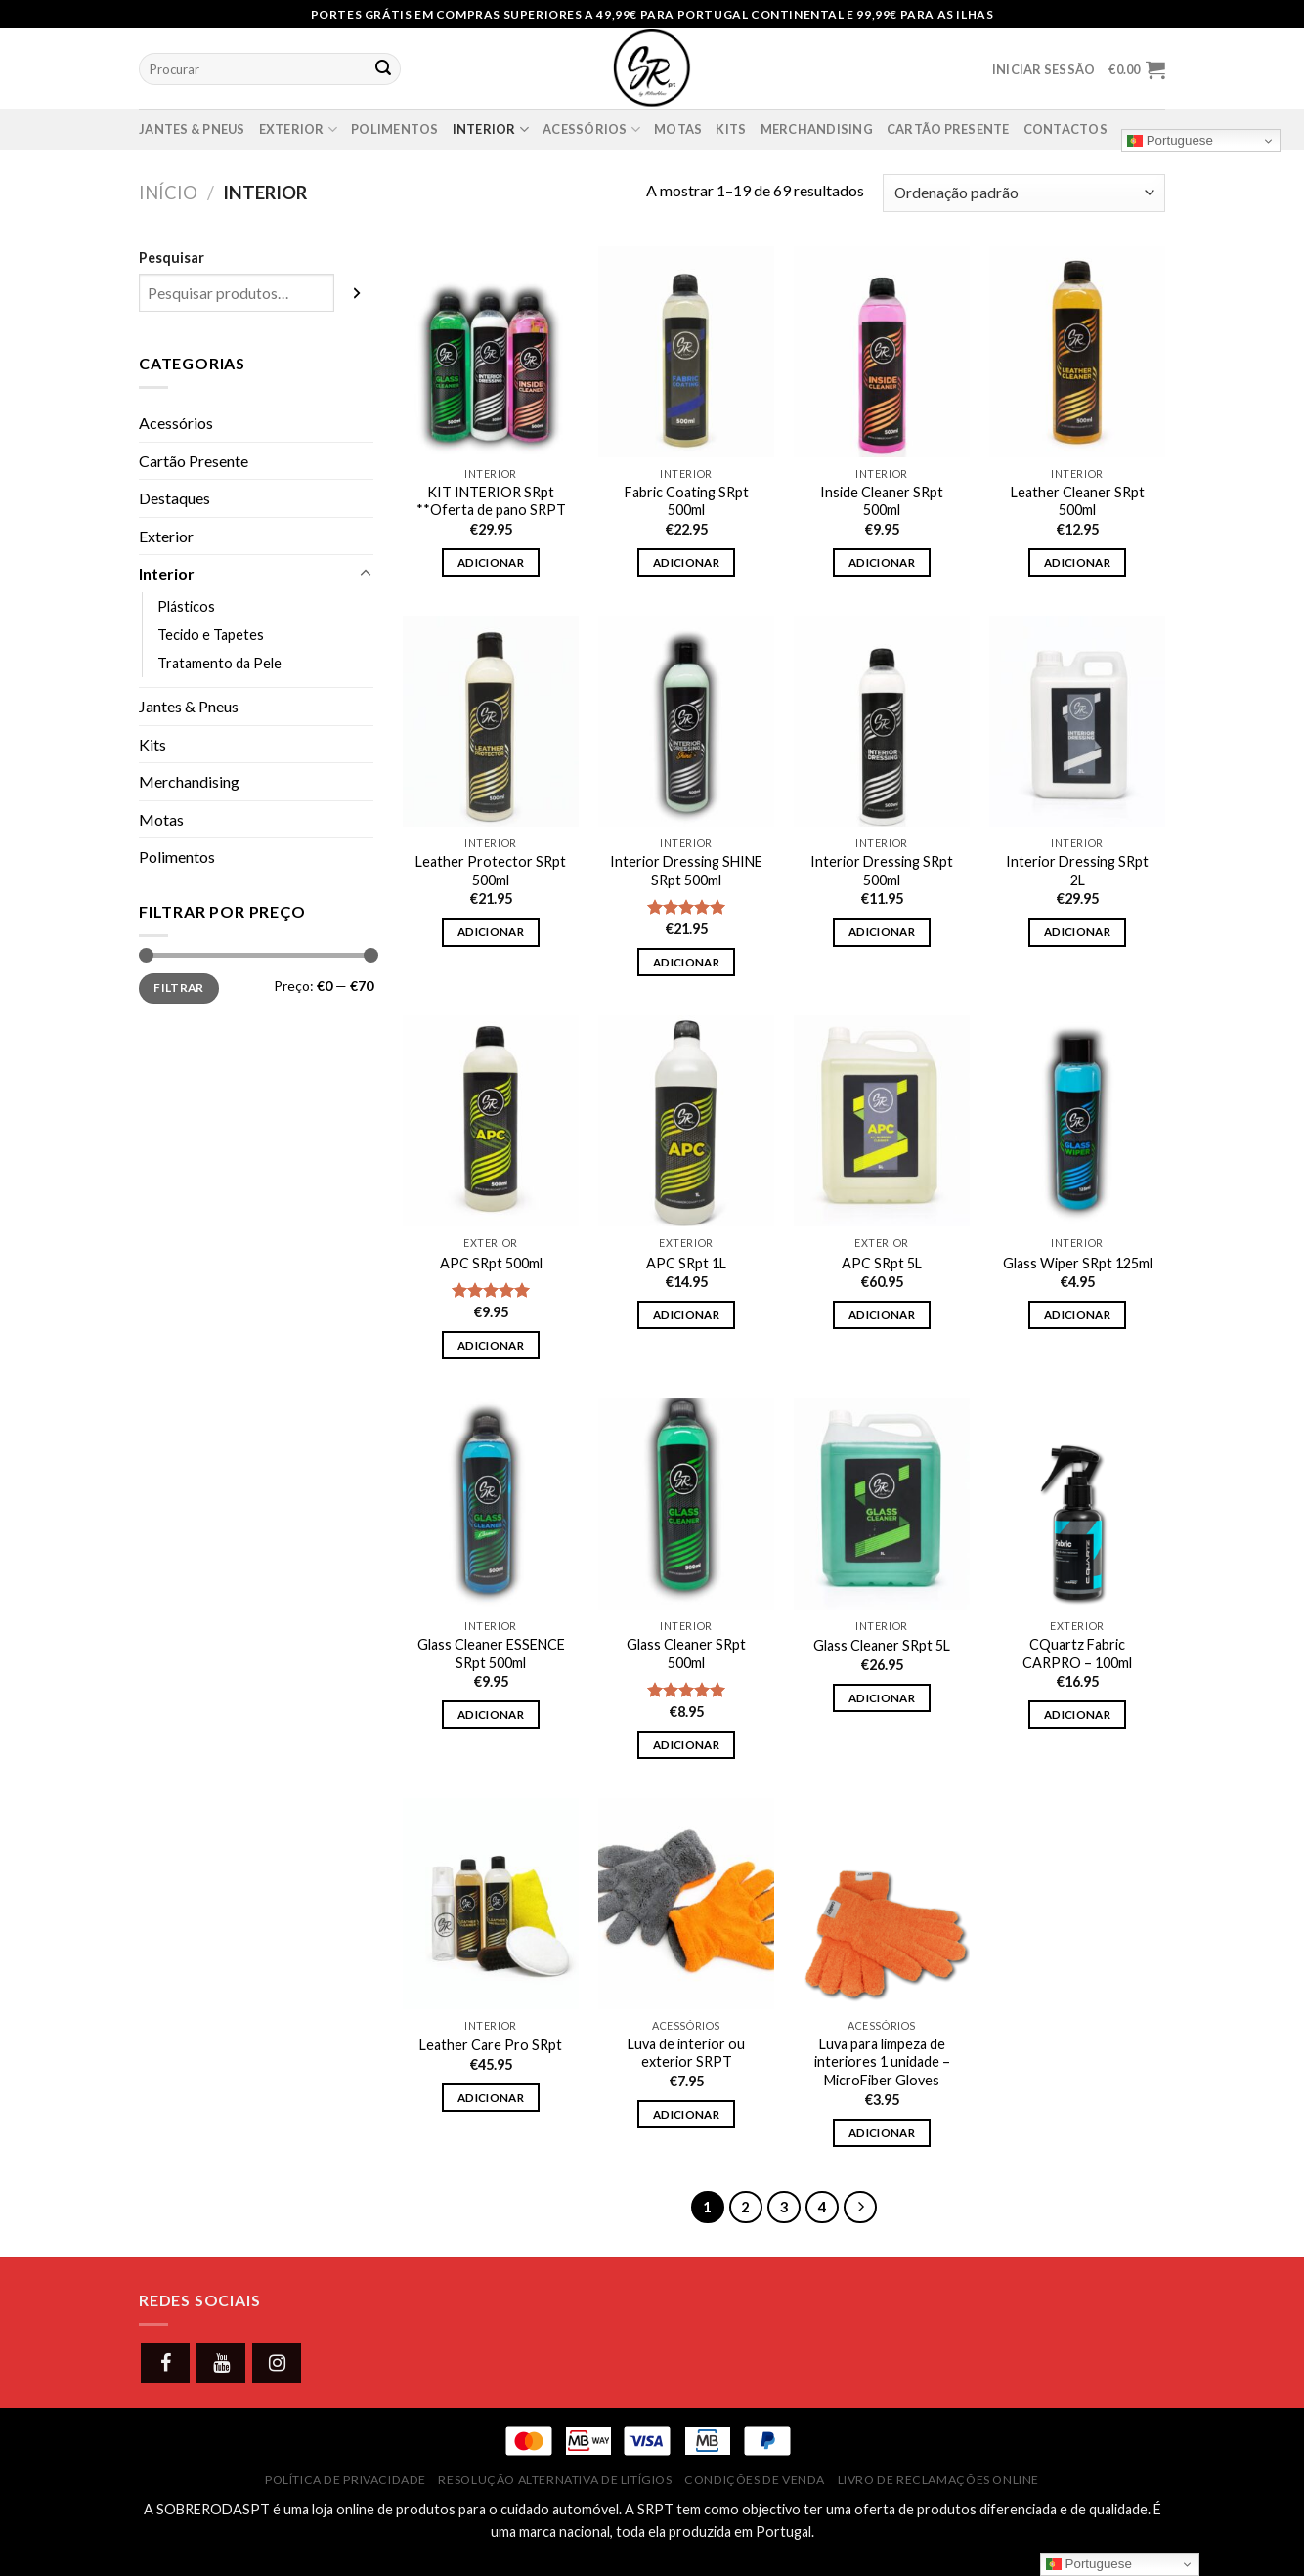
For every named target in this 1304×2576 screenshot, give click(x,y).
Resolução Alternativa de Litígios (555, 2479)
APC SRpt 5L (882, 1263)
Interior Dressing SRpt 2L (1077, 870)
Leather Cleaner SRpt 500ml (1078, 501)
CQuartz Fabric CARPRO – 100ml (1077, 1653)
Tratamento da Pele (219, 663)
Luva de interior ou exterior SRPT (686, 2053)
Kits (731, 129)
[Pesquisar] (356, 293)
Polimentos (395, 129)
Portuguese (1170, 141)
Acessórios (591, 129)
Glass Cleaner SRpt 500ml (686, 1653)
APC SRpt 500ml (491, 1263)
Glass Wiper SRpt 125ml (1077, 1263)
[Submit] (383, 69)
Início (168, 192)
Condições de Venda (754, 2479)
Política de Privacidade (345, 2479)
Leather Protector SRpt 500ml (490, 870)
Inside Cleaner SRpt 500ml (881, 501)
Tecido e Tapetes (210, 634)
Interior (491, 129)
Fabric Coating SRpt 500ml (687, 501)
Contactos (1065, 129)
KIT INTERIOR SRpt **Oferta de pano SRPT (491, 501)
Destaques (174, 498)
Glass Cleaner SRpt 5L (881, 1645)
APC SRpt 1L (686, 1263)
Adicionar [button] (490, 562)
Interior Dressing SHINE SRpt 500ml (686, 870)
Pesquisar (171, 257)
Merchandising (817, 129)
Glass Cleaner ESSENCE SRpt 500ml (491, 1653)
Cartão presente (948, 129)
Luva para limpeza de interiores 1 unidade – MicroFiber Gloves (882, 2062)
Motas (678, 129)
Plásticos (186, 606)
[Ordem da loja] (1024, 193)
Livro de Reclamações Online (939, 2479)
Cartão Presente (193, 460)
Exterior (298, 129)
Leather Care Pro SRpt (490, 2045)
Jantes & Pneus (192, 129)
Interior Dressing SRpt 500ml (881, 870)
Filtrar (178, 987)
